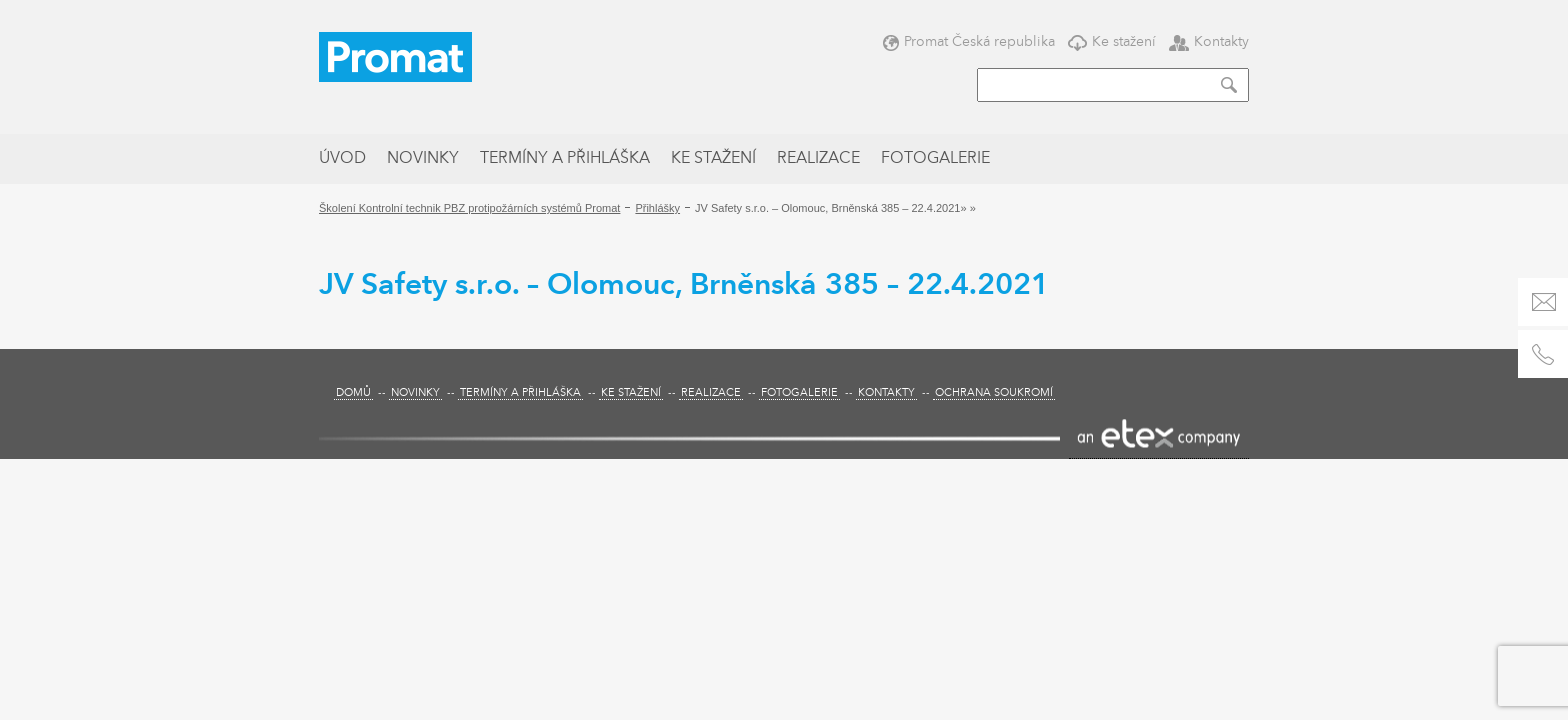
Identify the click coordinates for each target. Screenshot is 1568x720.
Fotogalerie (935, 159)
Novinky (423, 159)
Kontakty (1209, 41)
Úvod (342, 159)
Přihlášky (657, 208)
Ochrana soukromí (994, 393)
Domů (353, 393)
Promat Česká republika (969, 41)
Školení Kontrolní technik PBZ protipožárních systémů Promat (469, 208)
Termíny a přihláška (565, 159)
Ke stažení (1112, 41)
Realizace (818, 159)
